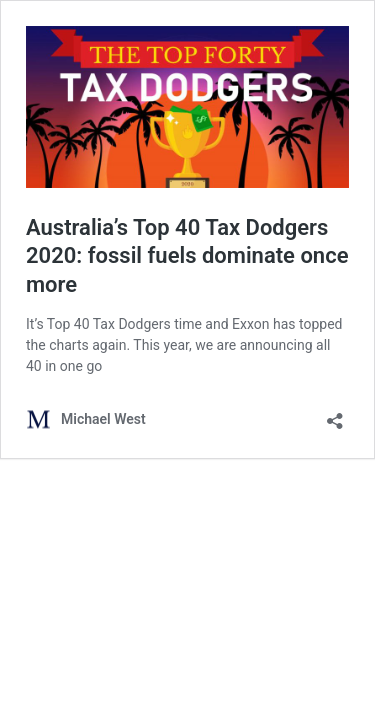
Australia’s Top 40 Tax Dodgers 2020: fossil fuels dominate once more (187, 256)
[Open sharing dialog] (335, 414)
